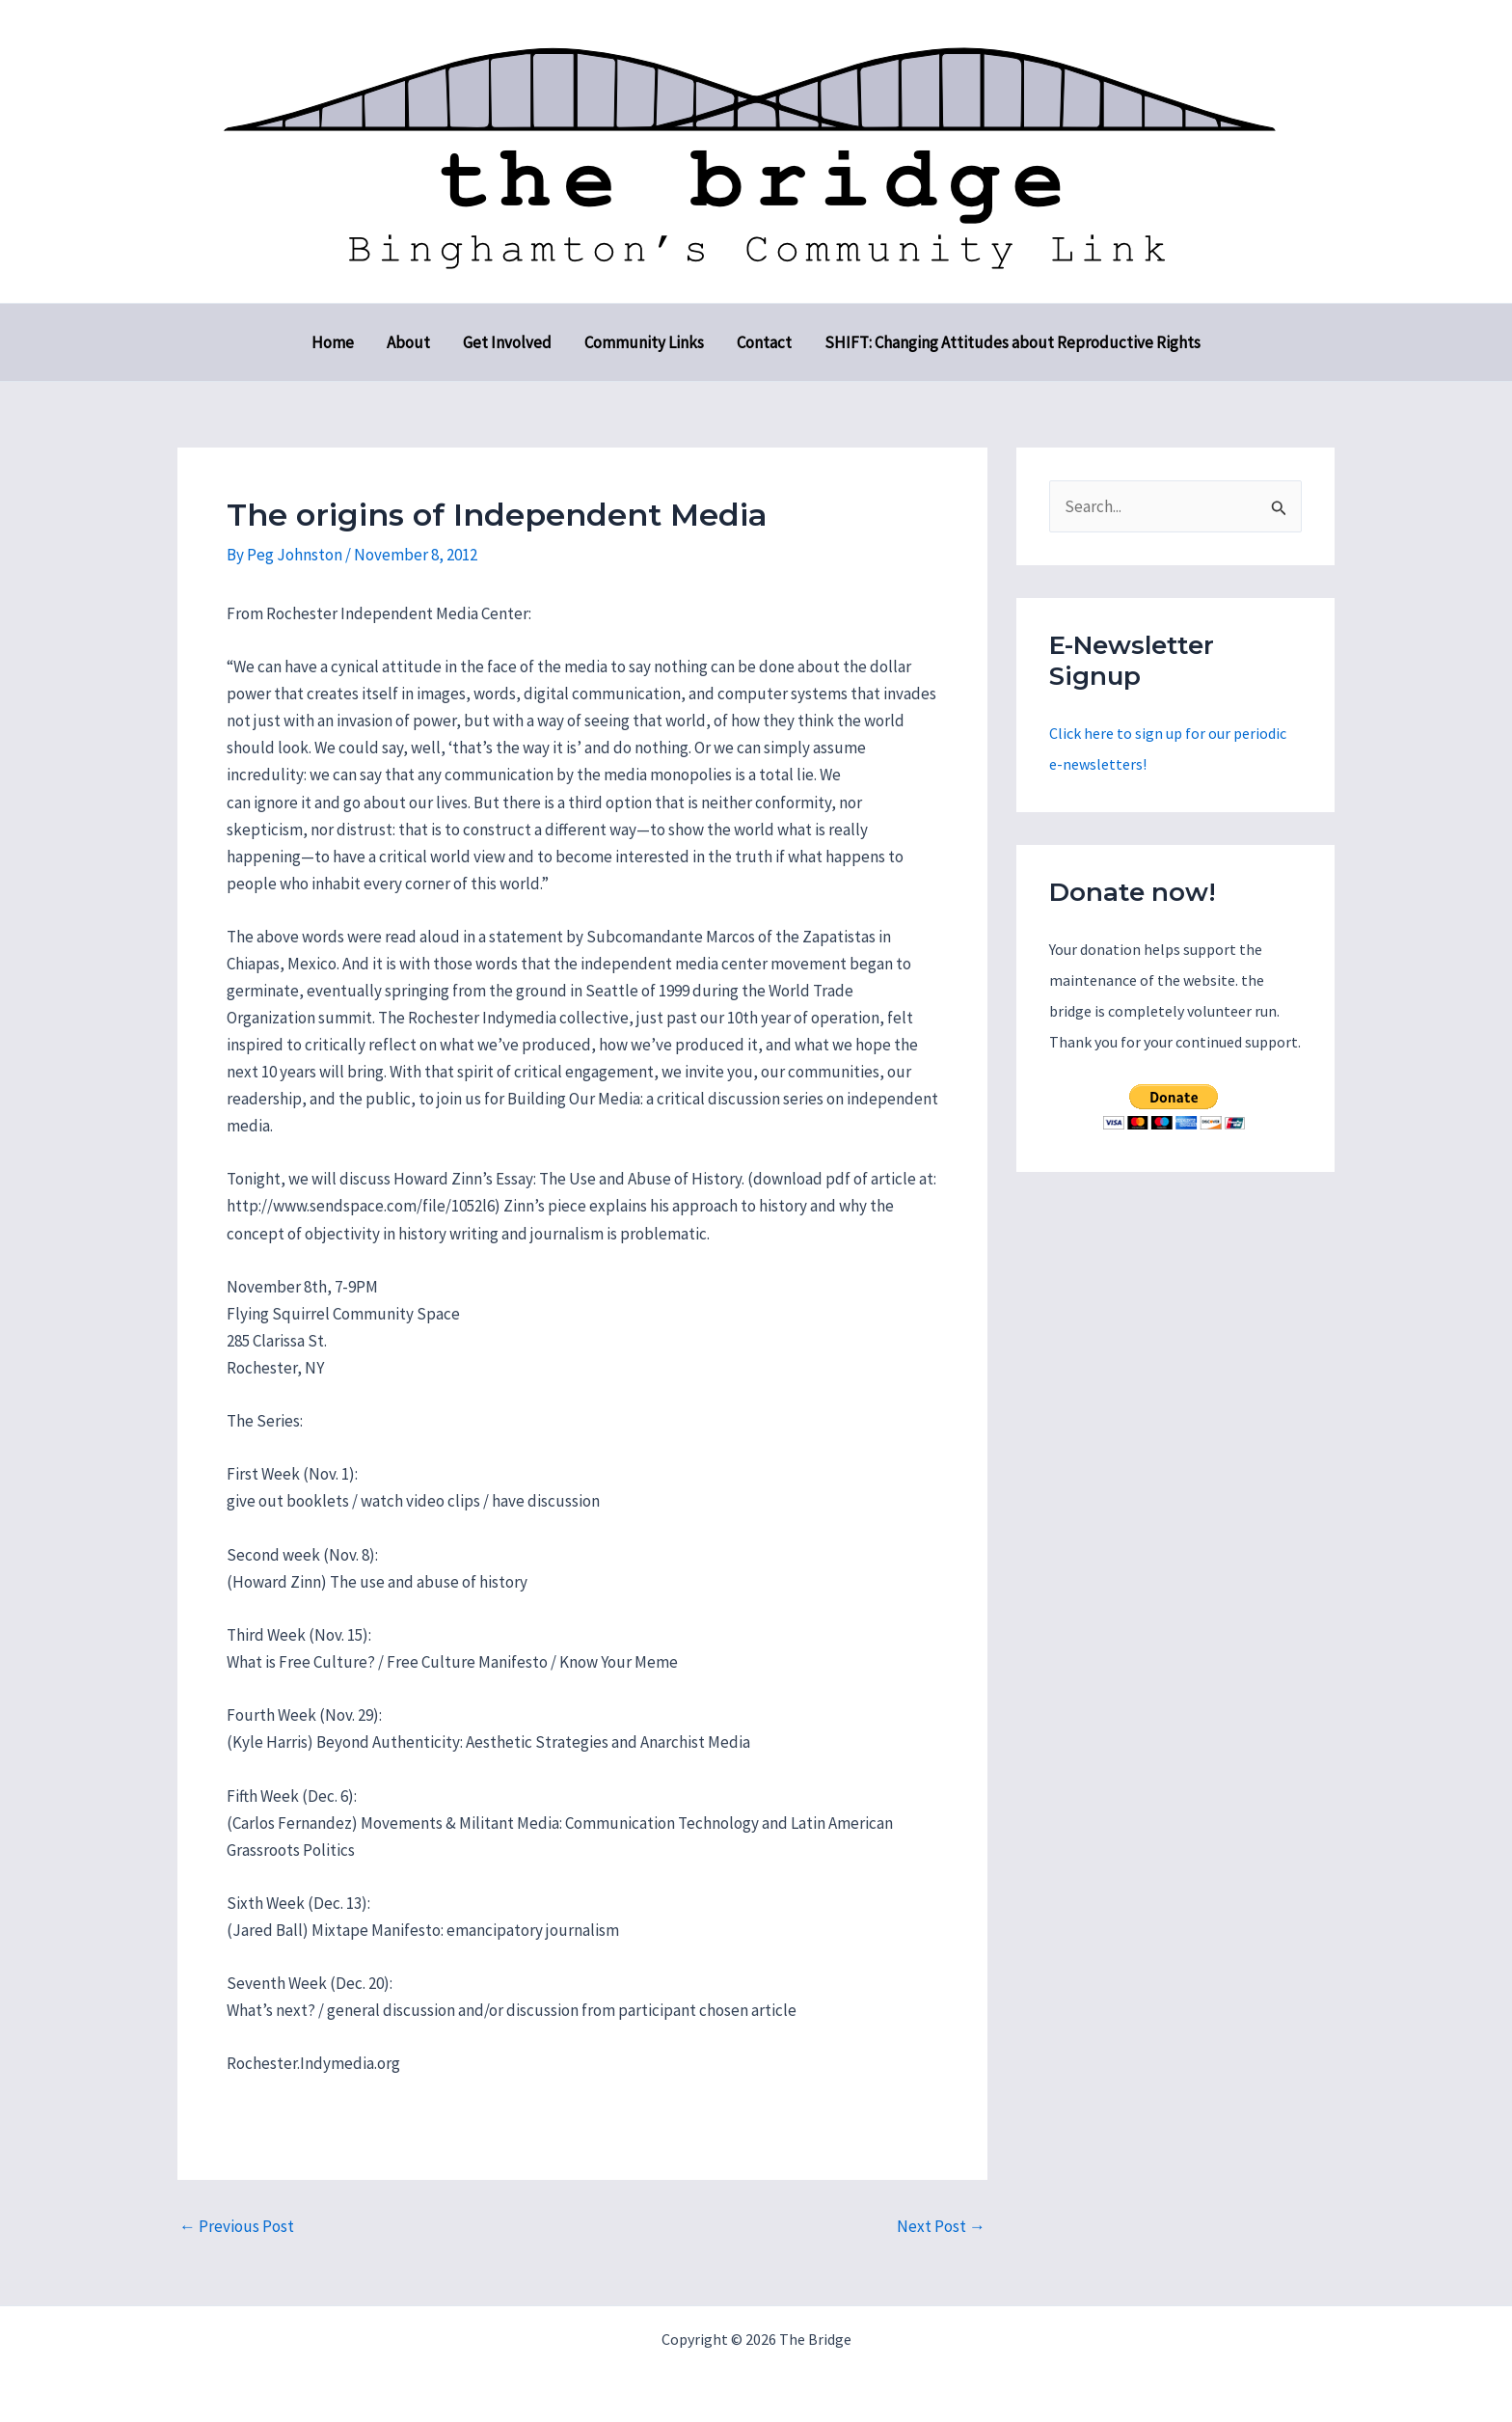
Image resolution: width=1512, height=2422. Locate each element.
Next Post (941, 2226)
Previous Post (236, 2226)
